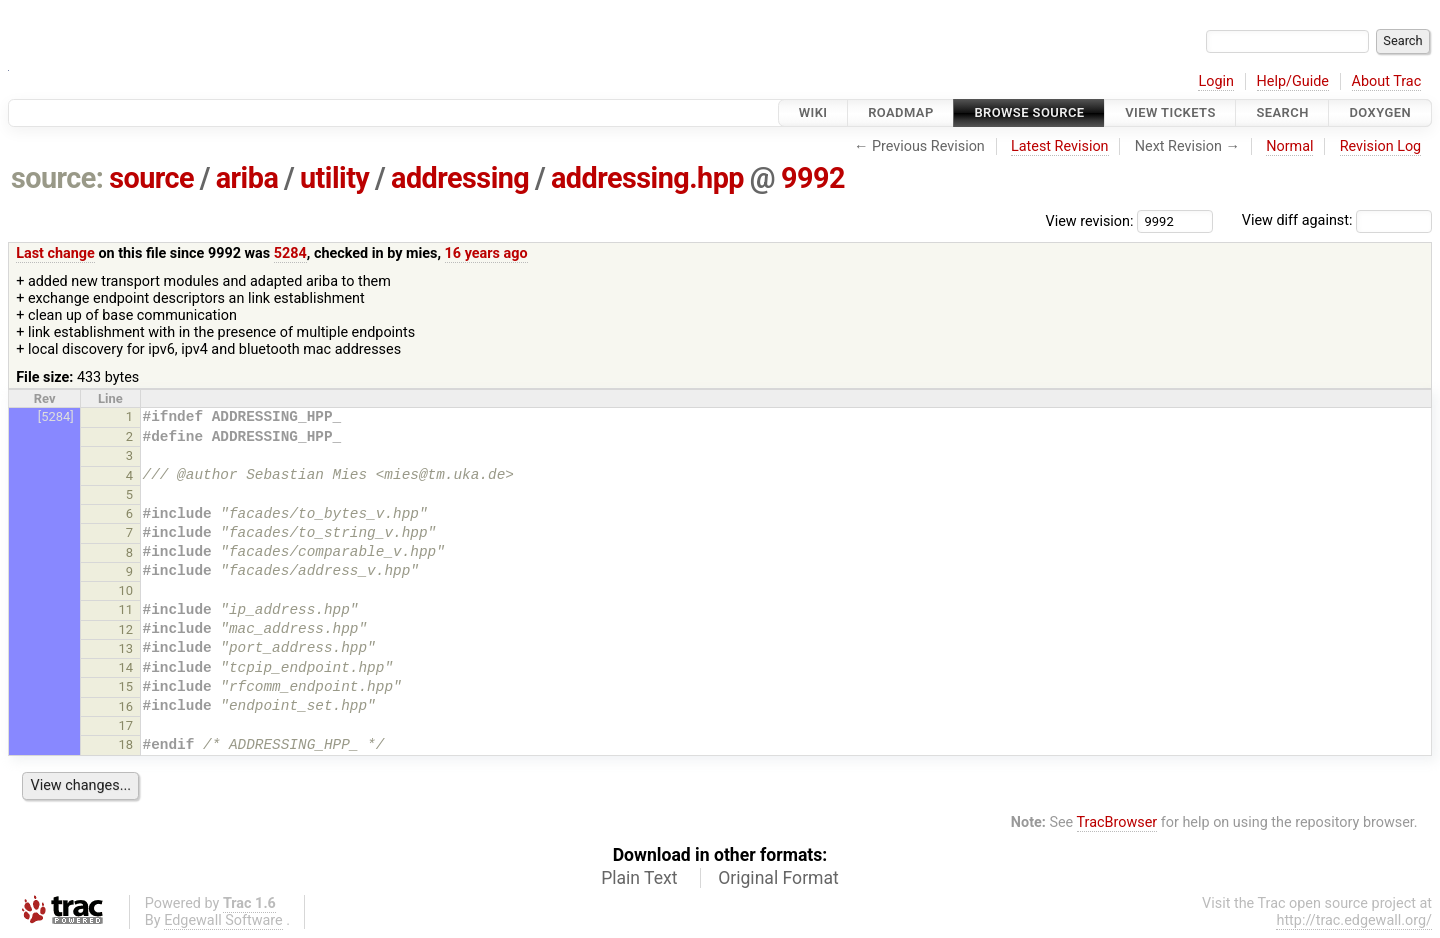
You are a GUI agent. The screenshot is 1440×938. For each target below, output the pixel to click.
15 (126, 686)
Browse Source (1029, 112)
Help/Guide (1293, 81)
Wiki (813, 112)
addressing (460, 178)
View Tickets (1170, 112)
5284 (290, 253)
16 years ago (486, 253)
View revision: (1090, 220)
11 (126, 609)
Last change (55, 253)
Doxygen (1380, 112)
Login (1216, 81)
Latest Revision (1060, 146)
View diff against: (1337, 220)
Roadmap (901, 112)
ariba (247, 178)
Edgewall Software (223, 920)
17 (126, 725)
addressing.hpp (647, 178)
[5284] (56, 416)
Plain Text (639, 878)
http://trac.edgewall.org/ (1354, 920)
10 (126, 590)
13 (126, 648)
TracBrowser (1117, 822)
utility (334, 178)
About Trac (1387, 81)
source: (57, 178)
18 (126, 744)
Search (1282, 112)
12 (126, 629)
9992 (813, 178)
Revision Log (1381, 146)
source (151, 178)
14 (126, 667)
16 (126, 706)
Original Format (778, 878)
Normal (1289, 146)
